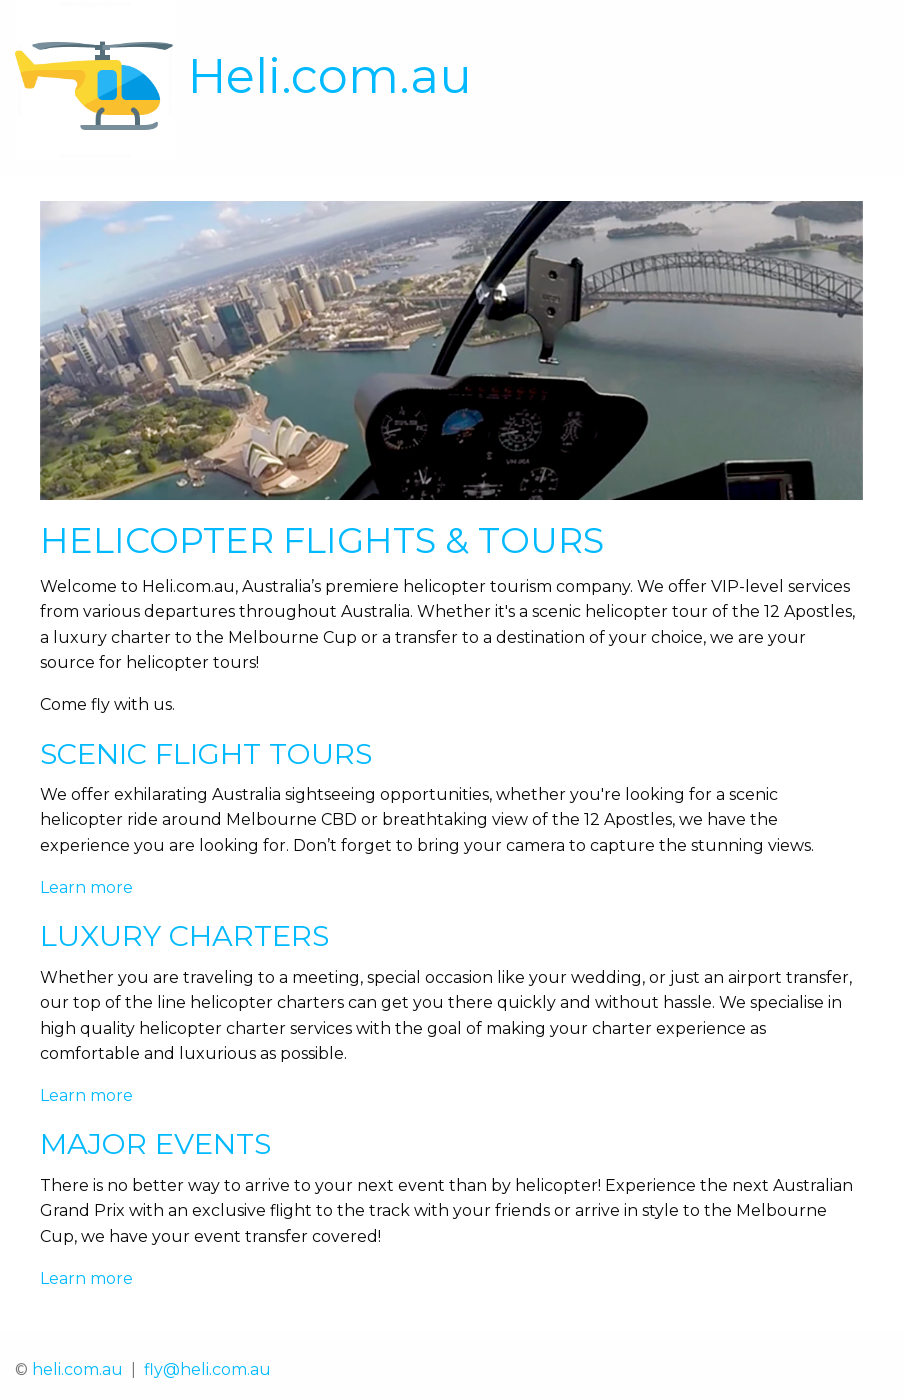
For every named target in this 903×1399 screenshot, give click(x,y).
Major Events (155, 1143)
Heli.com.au (330, 76)
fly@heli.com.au (207, 1369)
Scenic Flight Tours (206, 753)
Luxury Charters (184, 935)
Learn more (86, 887)
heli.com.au (77, 1369)
